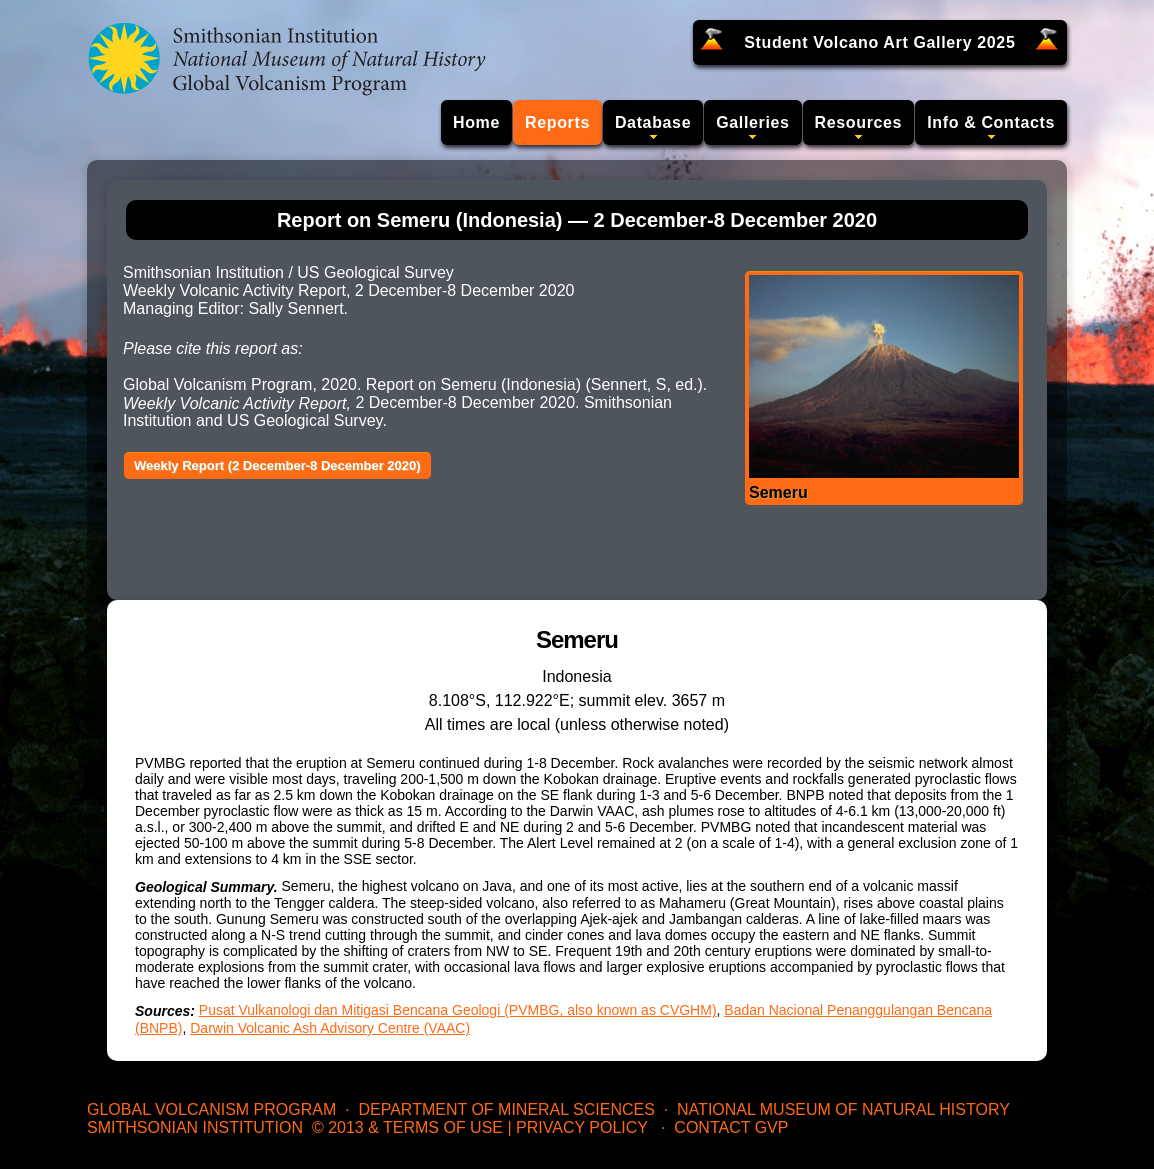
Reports (557, 122)
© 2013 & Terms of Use (407, 1127)
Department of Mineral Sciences (506, 1109)
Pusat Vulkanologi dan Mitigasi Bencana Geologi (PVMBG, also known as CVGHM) (458, 1010)
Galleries (752, 122)
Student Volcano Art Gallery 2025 (879, 42)
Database (653, 122)
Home (476, 122)
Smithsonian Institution (195, 1127)
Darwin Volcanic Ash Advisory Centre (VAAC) (330, 1028)
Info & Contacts (991, 122)
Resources (859, 122)
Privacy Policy (582, 1127)
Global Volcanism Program (211, 1109)
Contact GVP (731, 1127)
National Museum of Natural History (843, 1109)
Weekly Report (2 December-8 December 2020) (277, 465)
